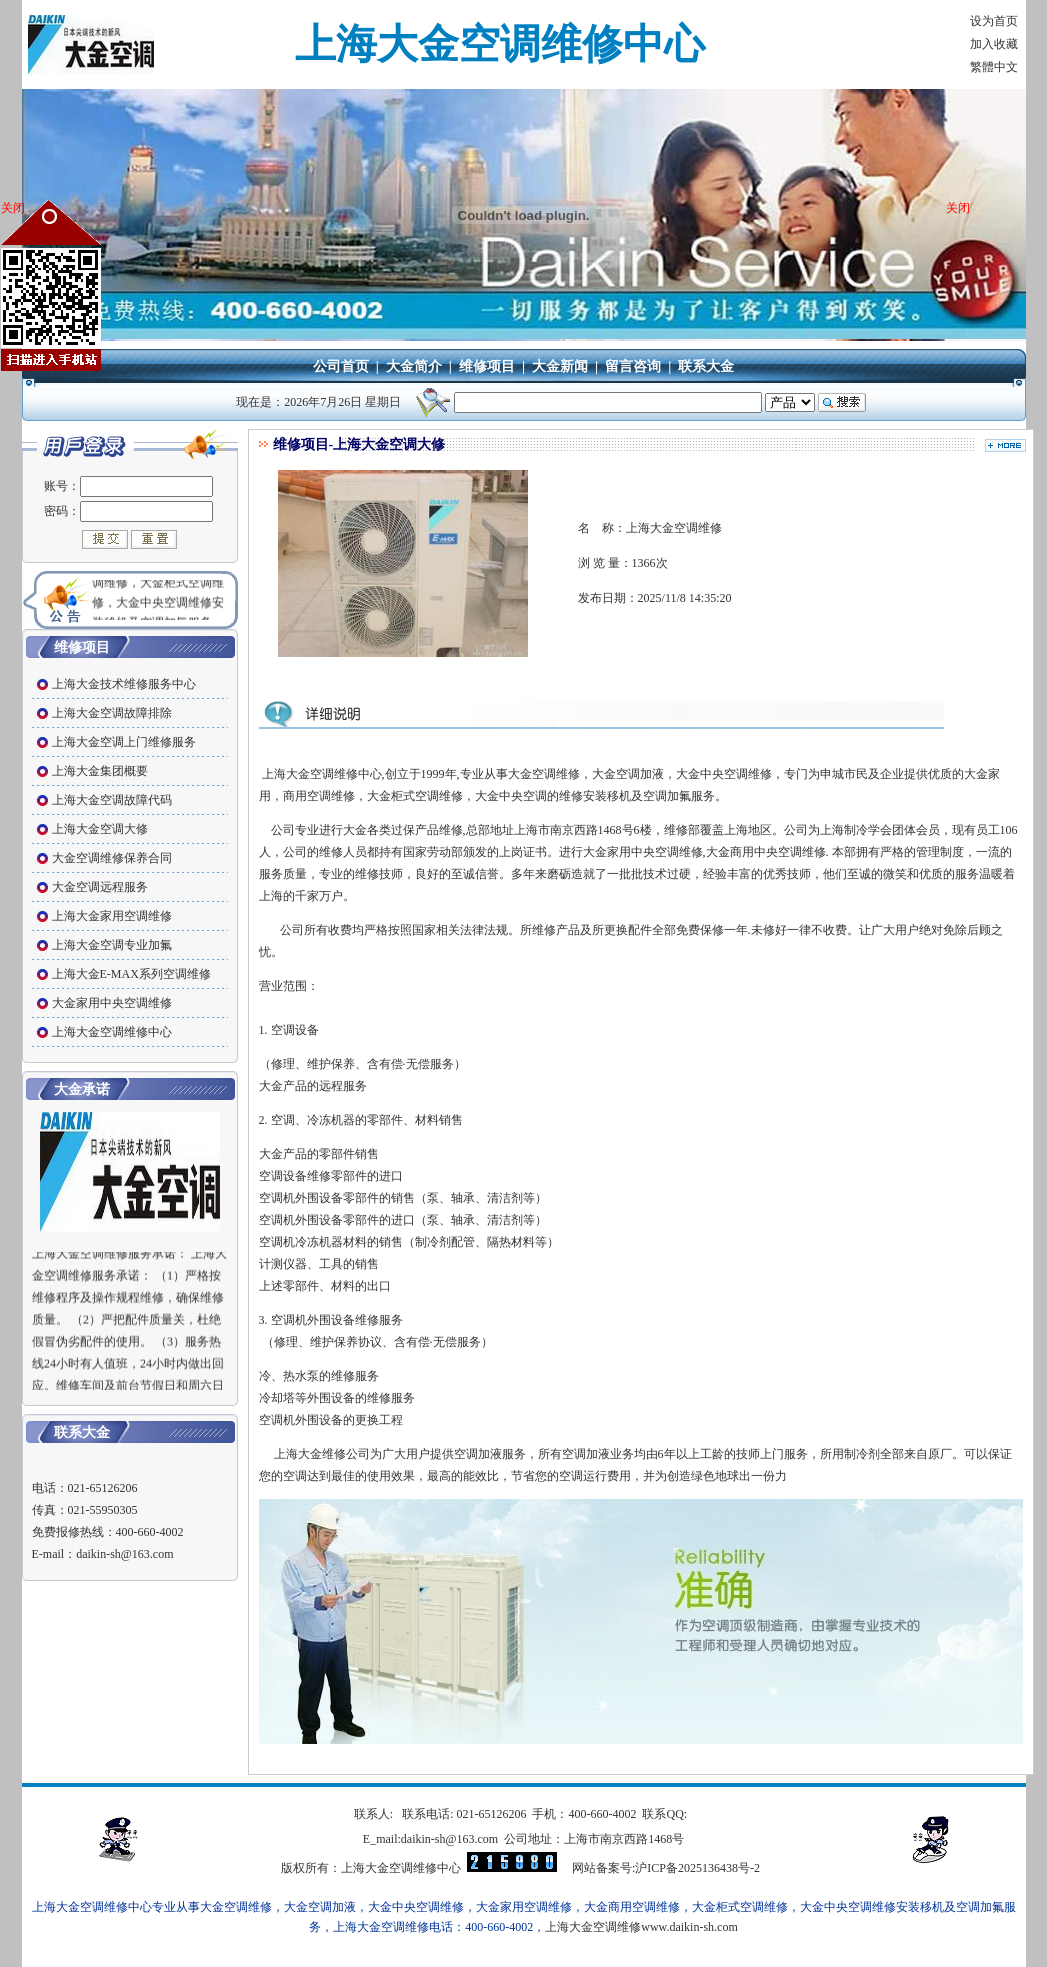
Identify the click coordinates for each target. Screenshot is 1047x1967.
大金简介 (414, 366)
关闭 (13, 208)
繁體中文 (994, 67)
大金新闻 (560, 366)
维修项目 (487, 366)
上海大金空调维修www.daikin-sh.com (641, 1927)
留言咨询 (633, 366)
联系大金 (706, 366)
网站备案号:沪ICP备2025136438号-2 (666, 1868)
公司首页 (341, 366)
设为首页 (994, 21)
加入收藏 (994, 44)
